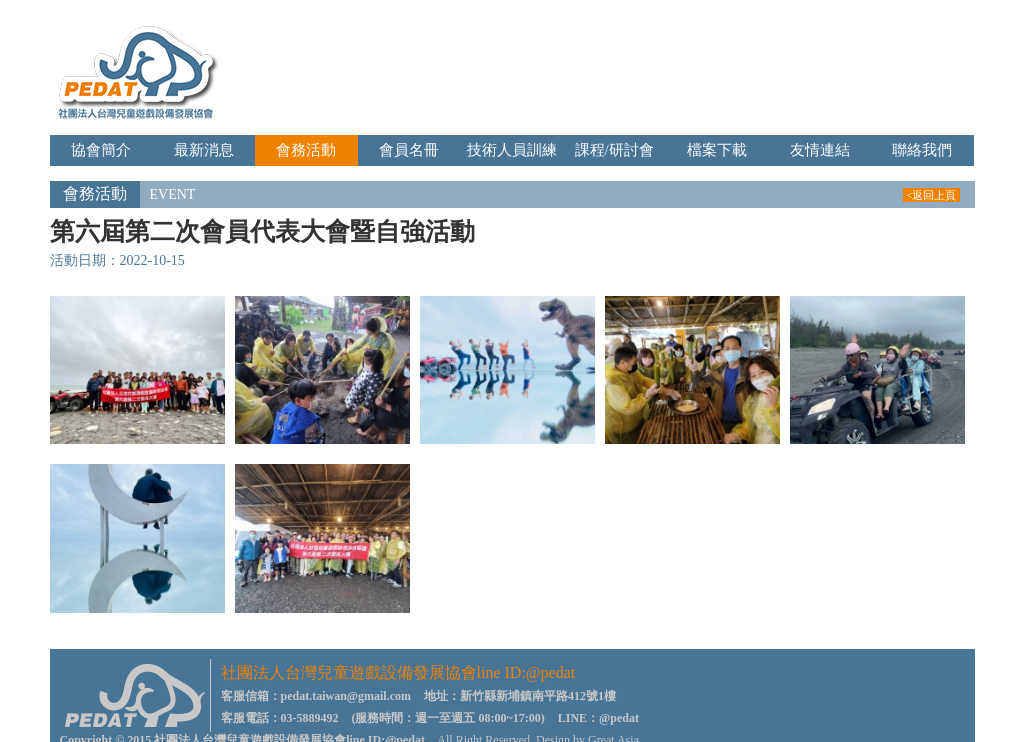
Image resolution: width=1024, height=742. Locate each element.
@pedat (619, 718)
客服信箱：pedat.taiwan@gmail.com (316, 696)
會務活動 (306, 150)
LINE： (598, 718)
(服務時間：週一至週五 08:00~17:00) (448, 718)
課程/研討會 (614, 150)
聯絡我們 (922, 150)
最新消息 (204, 150)
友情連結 (820, 150)
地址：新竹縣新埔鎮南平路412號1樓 (520, 696)
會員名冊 (409, 150)
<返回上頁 (931, 195)
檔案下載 (717, 150)
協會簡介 (101, 150)
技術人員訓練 (512, 150)
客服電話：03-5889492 (280, 718)
